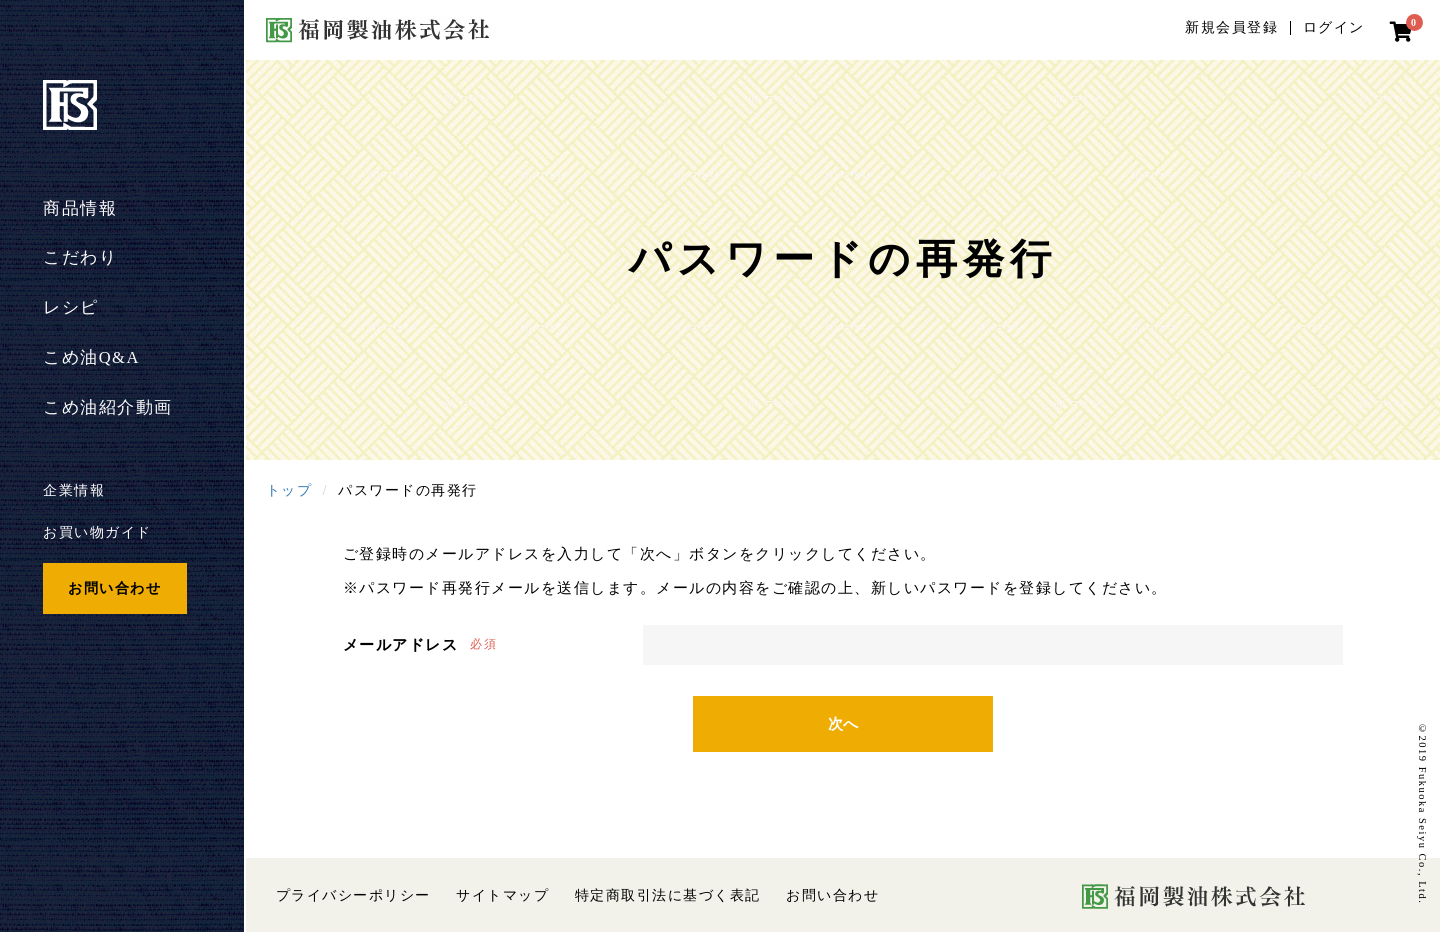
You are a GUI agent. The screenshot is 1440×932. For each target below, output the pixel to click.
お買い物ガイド (97, 532)
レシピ (71, 307)
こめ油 (91, 357)
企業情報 (74, 490)
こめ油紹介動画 (108, 407)
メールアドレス (401, 645)
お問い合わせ (114, 588)
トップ (289, 490)
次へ (843, 724)
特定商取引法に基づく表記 (668, 895)
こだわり (80, 257)
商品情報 (80, 208)
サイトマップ (502, 895)
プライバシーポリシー (353, 895)
